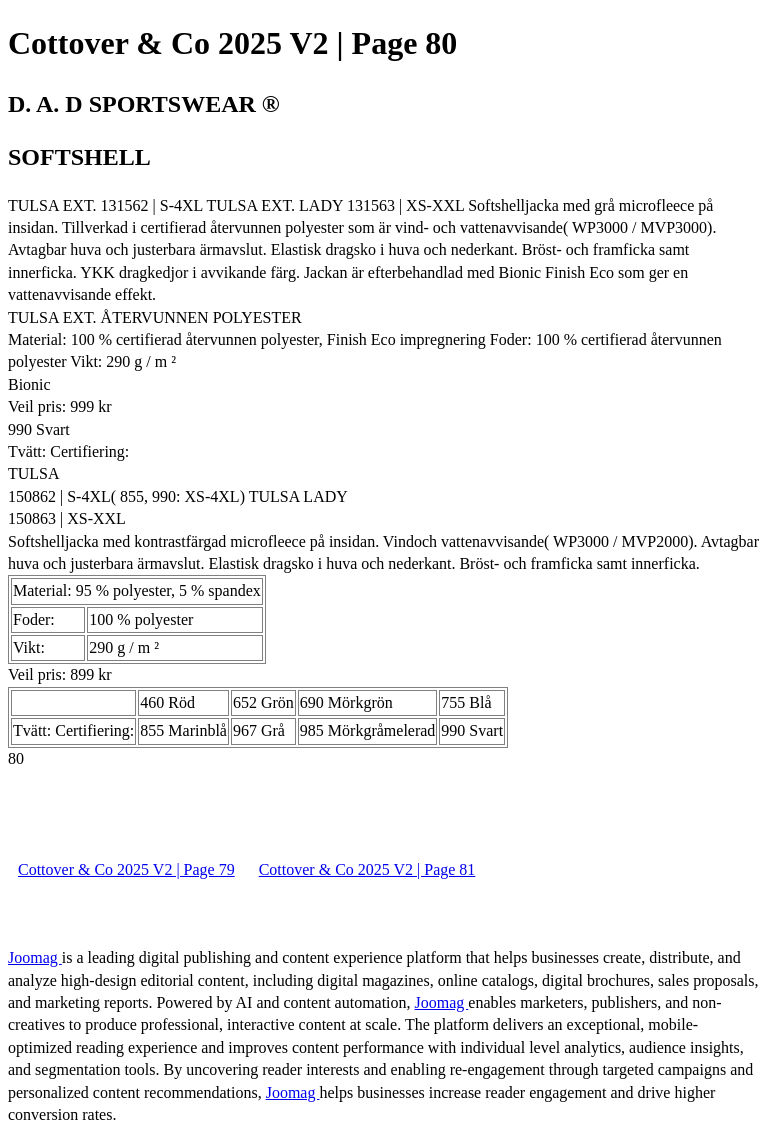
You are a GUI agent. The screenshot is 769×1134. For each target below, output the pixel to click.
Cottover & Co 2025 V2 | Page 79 (126, 869)
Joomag (35, 957)
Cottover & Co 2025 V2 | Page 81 (367, 869)
